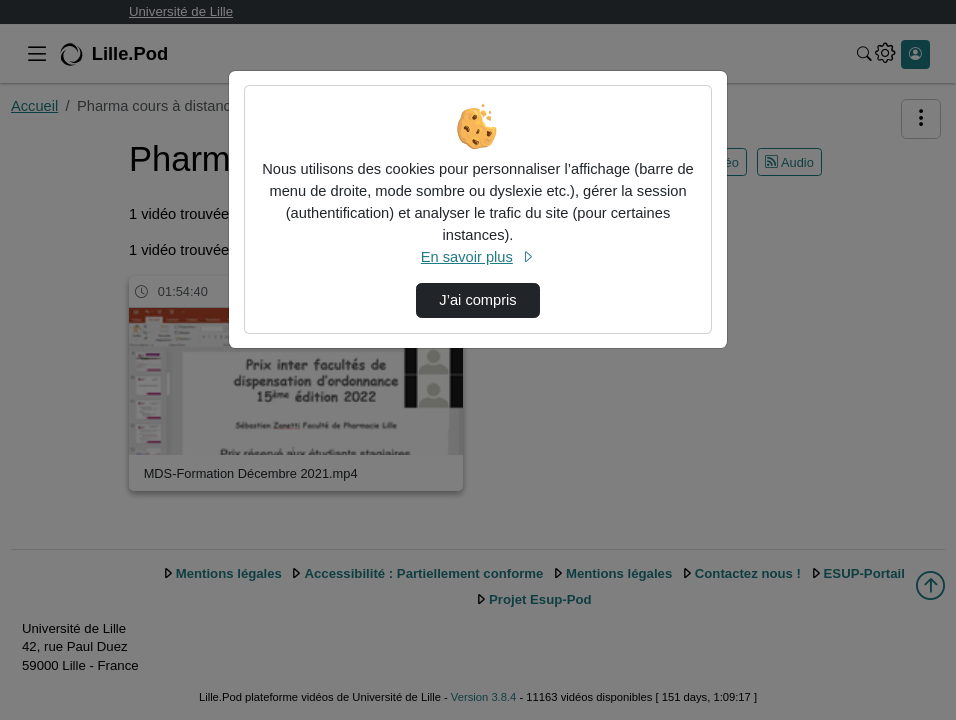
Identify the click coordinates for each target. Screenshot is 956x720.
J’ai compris (477, 300)
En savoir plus (478, 257)
